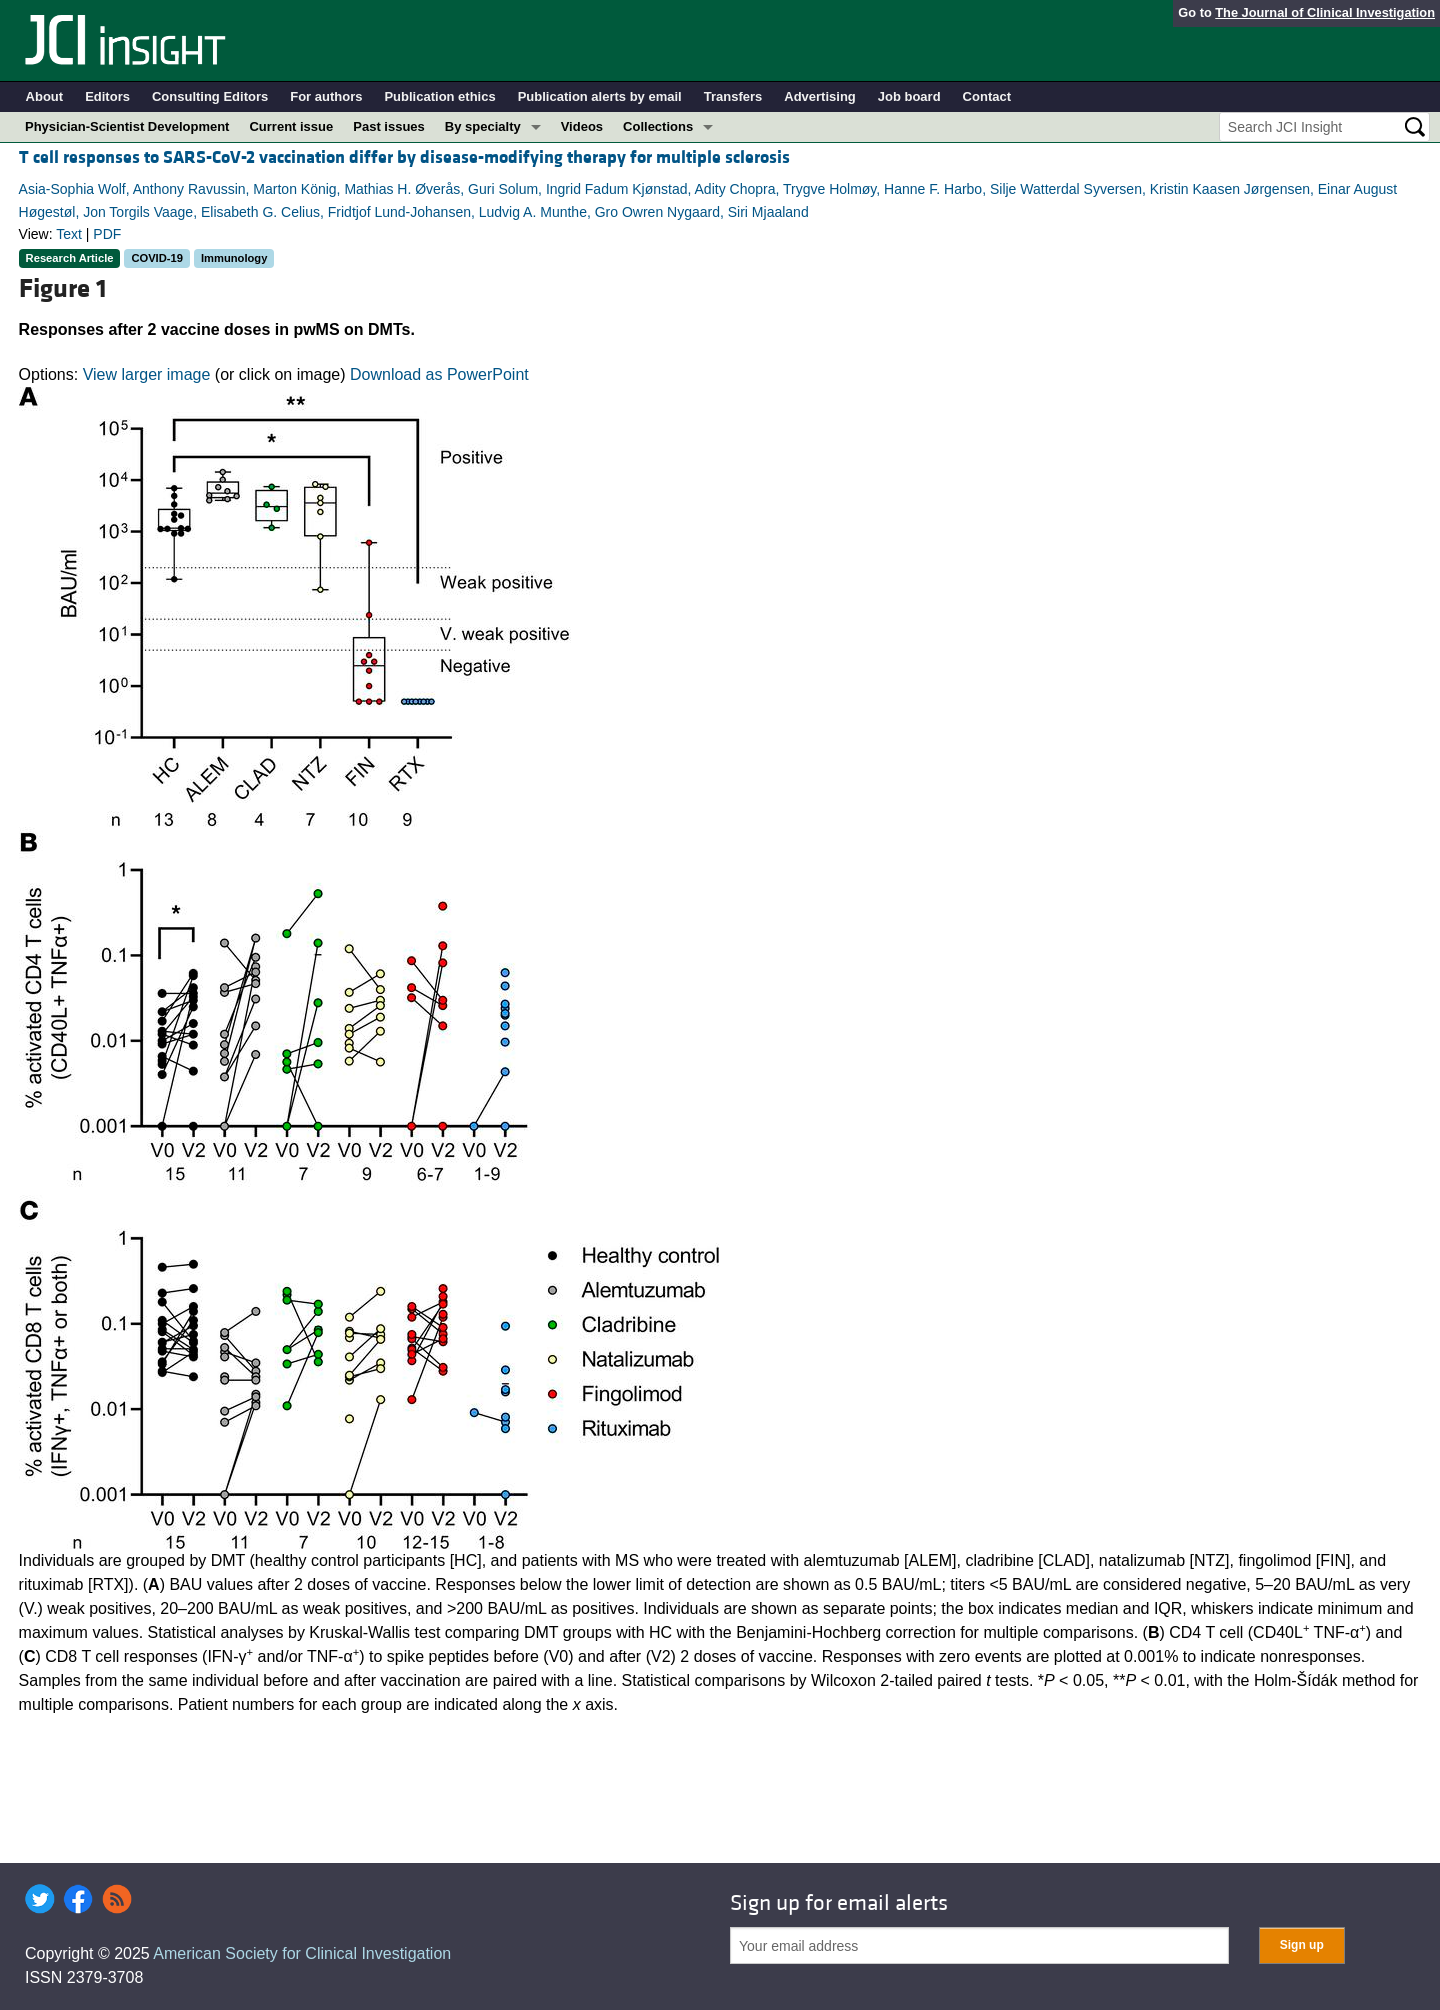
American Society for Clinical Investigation (302, 1953)
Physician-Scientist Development (127, 126)
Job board (909, 96)
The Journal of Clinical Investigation (1325, 12)
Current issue (291, 126)
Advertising (820, 96)
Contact (987, 96)
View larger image (147, 374)
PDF (107, 234)
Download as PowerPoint (439, 374)
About (45, 96)
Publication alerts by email (600, 96)
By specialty (483, 126)
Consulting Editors (210, 96)
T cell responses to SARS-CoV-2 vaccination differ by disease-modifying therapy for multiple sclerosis (404, 157)
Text (69, 234)
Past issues (389, 126)
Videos (582, 126)
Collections (658, 126)
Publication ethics (439, 96)
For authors (326, 96)
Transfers (733, 96)
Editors (107, 96)
